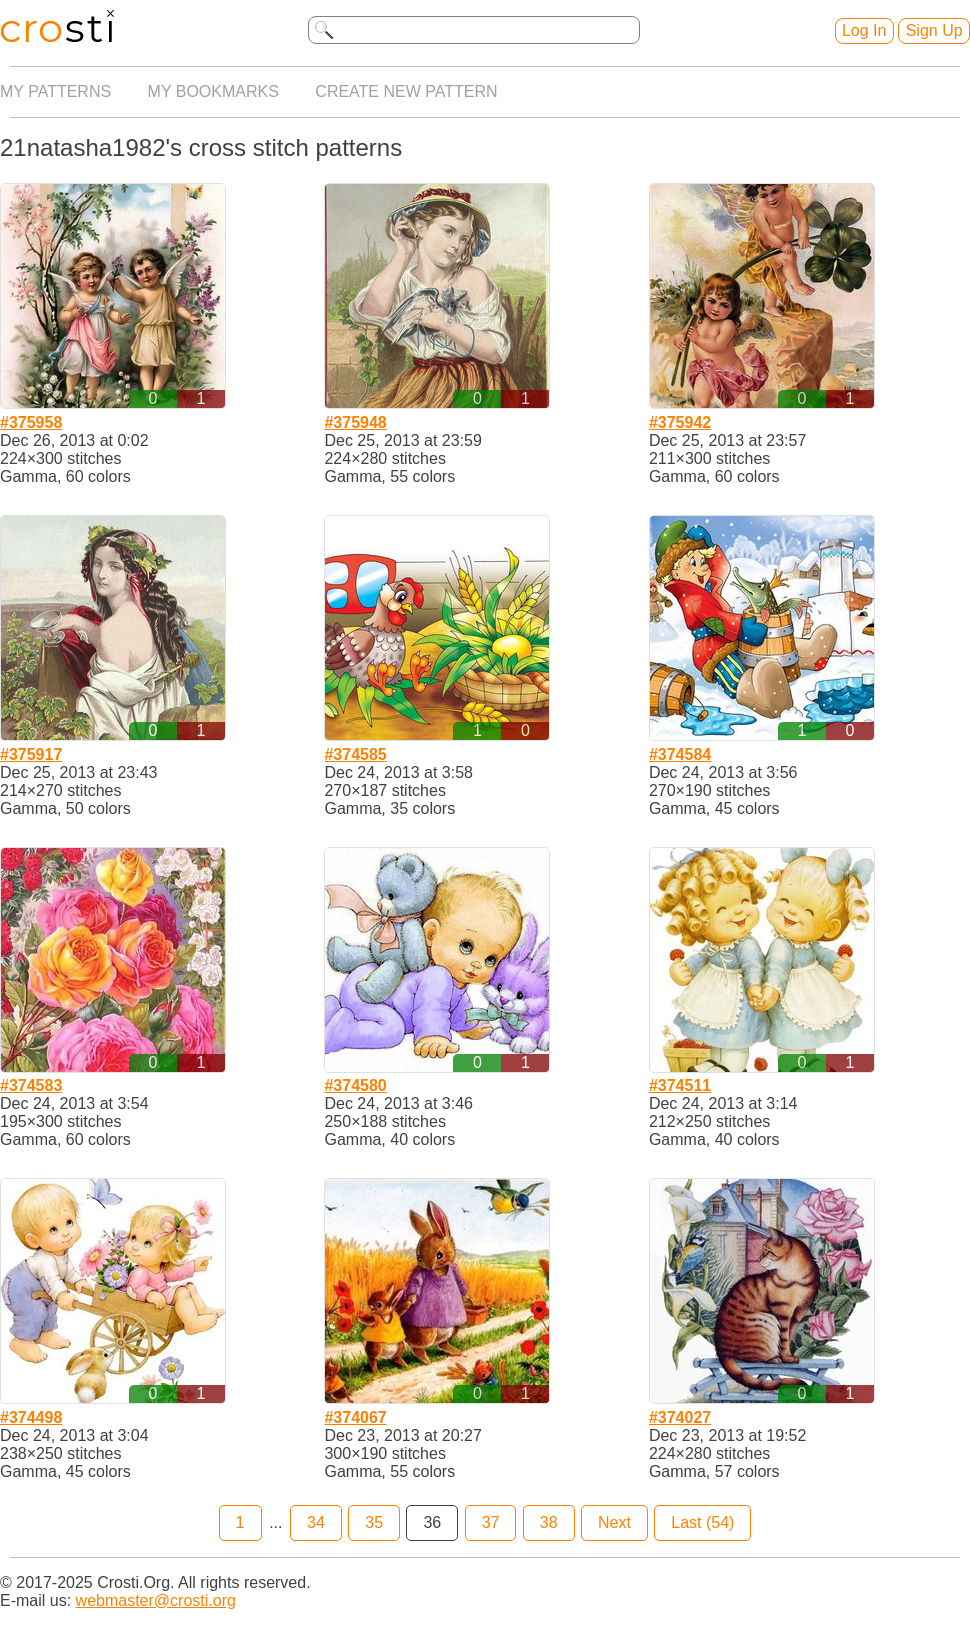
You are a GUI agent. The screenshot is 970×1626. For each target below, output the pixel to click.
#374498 (31, 1417)
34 (316, 1522)
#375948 (355, 422)
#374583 (31, 1085)
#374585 (355, 754)
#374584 (680, 754)
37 (491, 1522)
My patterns (55, 91)
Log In (864, 30)
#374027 (680, 1417)
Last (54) (702, 1522)
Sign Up (934, 30)
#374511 (680, 1085)
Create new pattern (406, 91)
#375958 (31, 422)
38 (549, 1522)
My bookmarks (213, 91)
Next (614, 1522)
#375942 (680, 422)
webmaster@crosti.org (156, 1600)
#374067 (355, 1417)
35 (374, 1522)
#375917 (31, 754)
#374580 (355, 1085)
